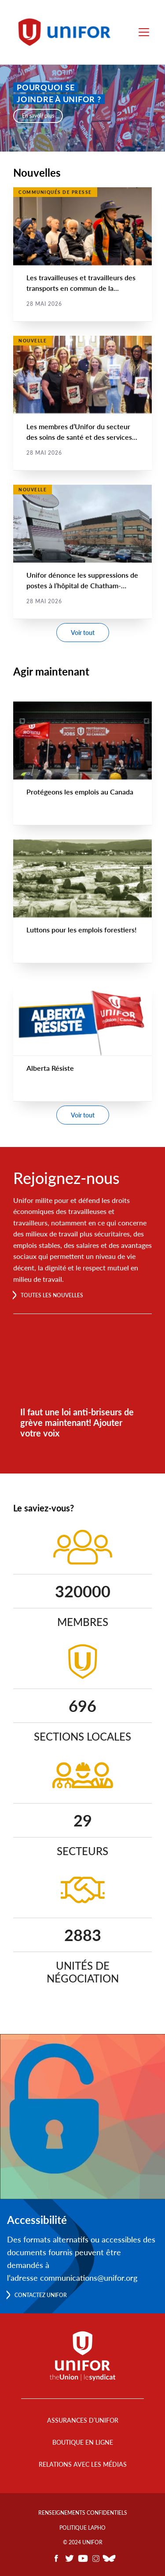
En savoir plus (38, 115)
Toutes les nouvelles (52, 1295)
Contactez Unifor (41, 2295)
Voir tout (83, 632)
